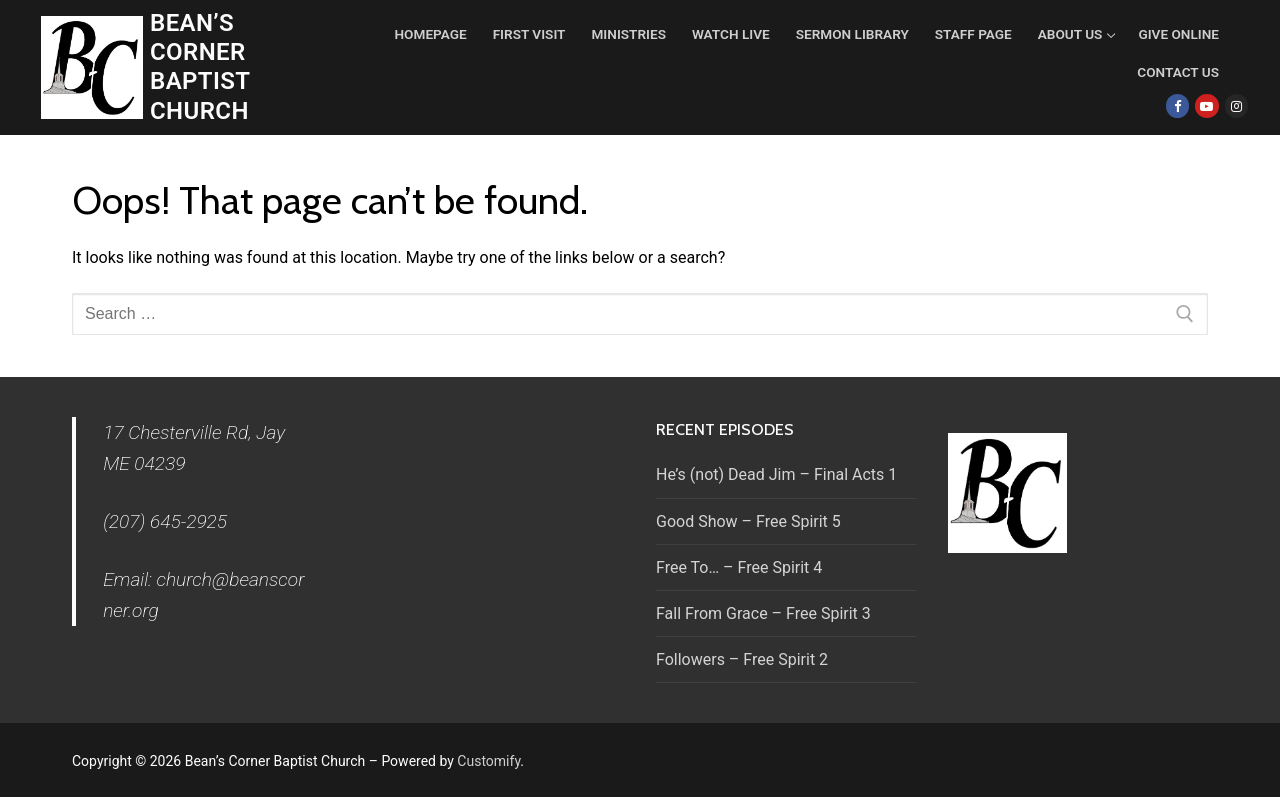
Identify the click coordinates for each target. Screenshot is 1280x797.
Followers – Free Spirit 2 (742, 659)
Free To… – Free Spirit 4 (739, 567)
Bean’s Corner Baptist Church (200, 67)
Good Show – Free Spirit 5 (748, 521)
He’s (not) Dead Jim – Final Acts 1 (776, 474)
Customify (488, 761)
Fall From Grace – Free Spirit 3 (763, 613)
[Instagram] (1236, 105)
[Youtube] (1206, 105)
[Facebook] (1177, 105)
